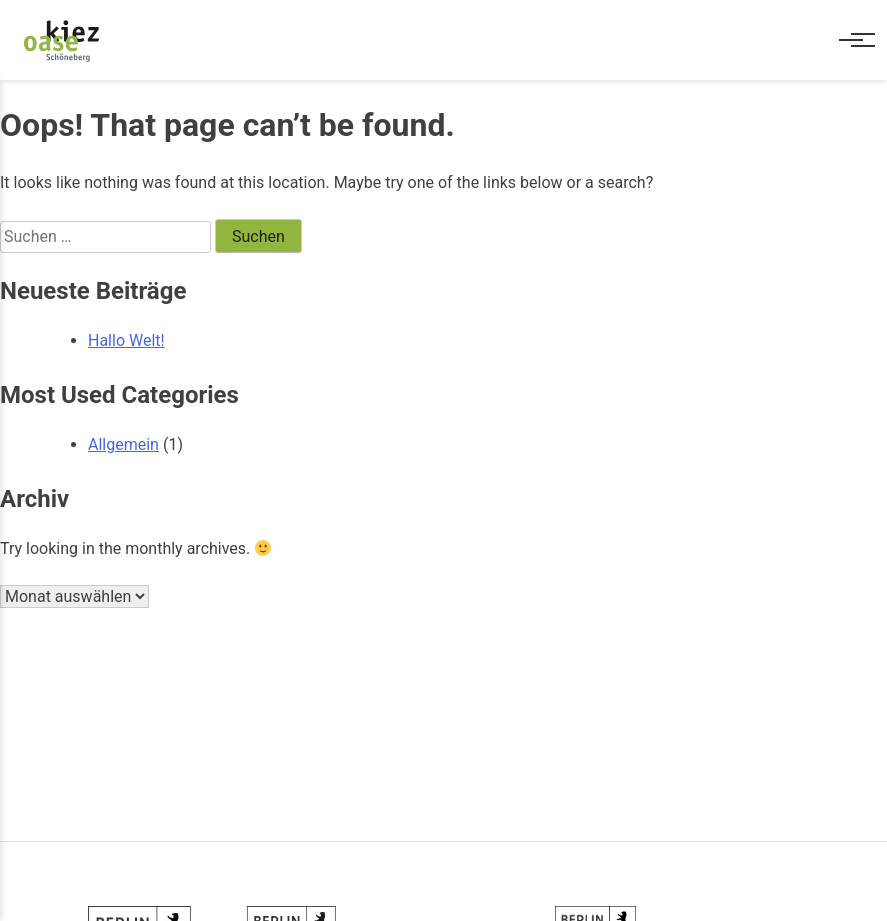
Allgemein (123, 444)
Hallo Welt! (126, 340)
